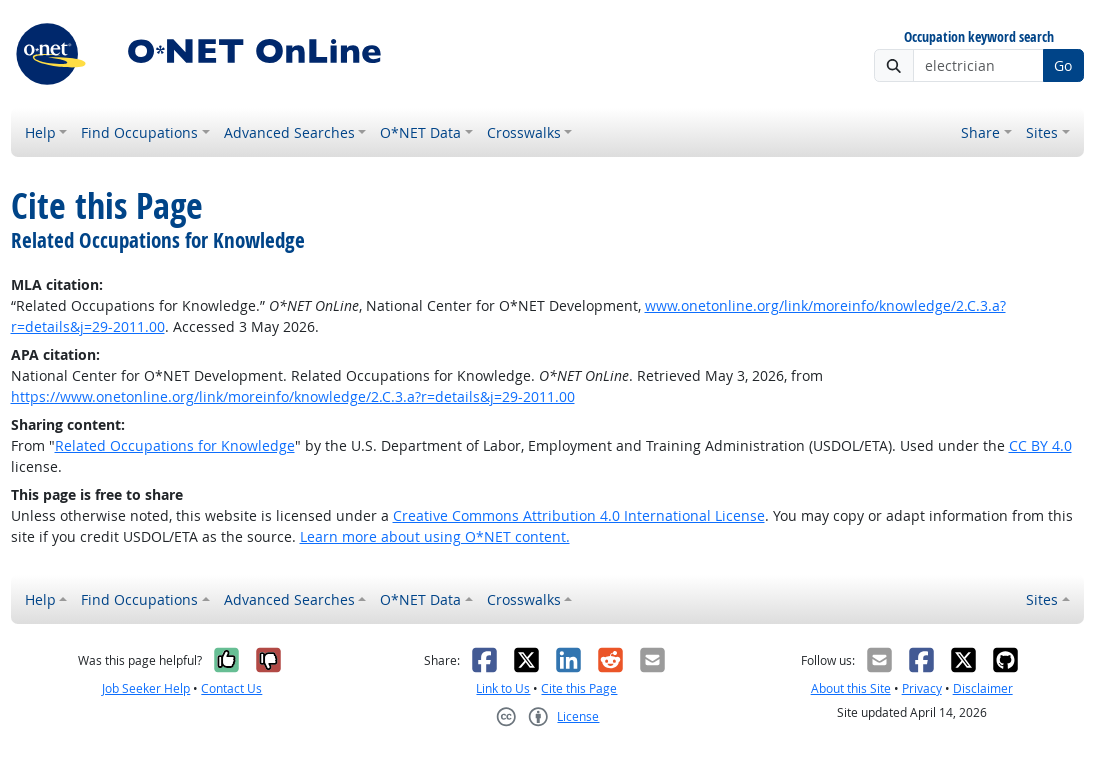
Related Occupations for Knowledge (175, 445)
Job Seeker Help (146, 688)
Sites (1042, 132)
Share (980, 132)
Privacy (922, 688)
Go (1063, 65)
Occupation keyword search (979, 37)
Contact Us (231, 688)
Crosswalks (524, 132)
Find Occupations (139, 132)
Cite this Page (579, 688)
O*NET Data (420, 132)
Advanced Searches (289, 132)
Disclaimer (983, 688)
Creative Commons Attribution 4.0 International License (579, 515)
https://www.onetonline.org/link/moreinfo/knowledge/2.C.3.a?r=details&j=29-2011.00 (293, 396)
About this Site (851, 688)
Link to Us (503, 688)
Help (40, 132)
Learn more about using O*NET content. (435, 536)
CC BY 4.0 (1040, 445)
